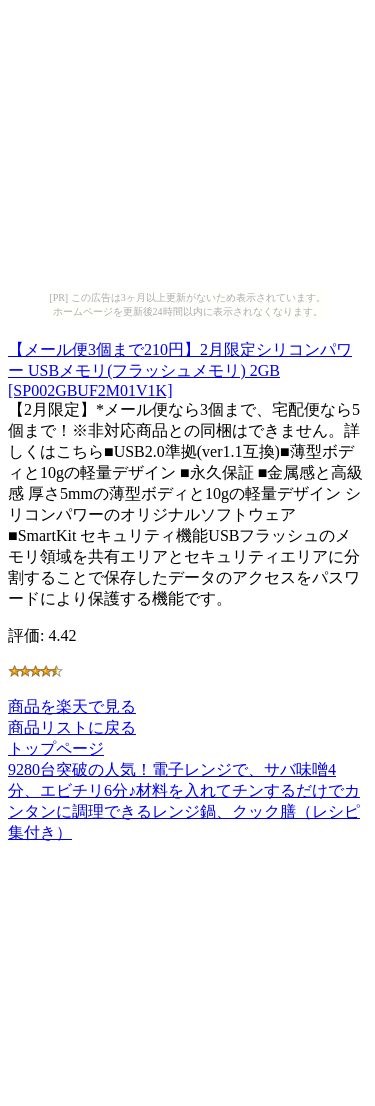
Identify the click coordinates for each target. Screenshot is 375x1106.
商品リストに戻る (72, 727)
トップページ (56, 748)
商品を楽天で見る (72, 706)
